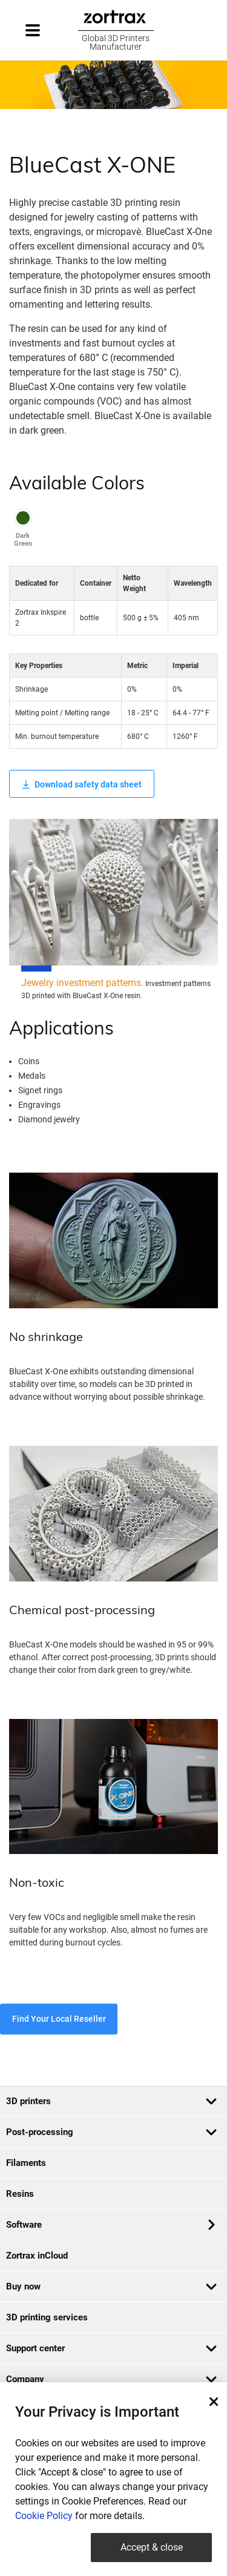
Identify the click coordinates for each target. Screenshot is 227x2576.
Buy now (111, 2286)
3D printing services (47, 2317)
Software (110, 2225)
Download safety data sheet (82, 784)
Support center (111, 2348)
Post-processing (111, 2132)
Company (111, 2379)
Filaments (26, 2162)
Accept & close (151, 2547)
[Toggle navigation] (44, 30)
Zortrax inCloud (37, 2255)
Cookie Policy (44, 2515)
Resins (20, 2193)
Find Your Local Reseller (59, 2019)
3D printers (111, 2101)
